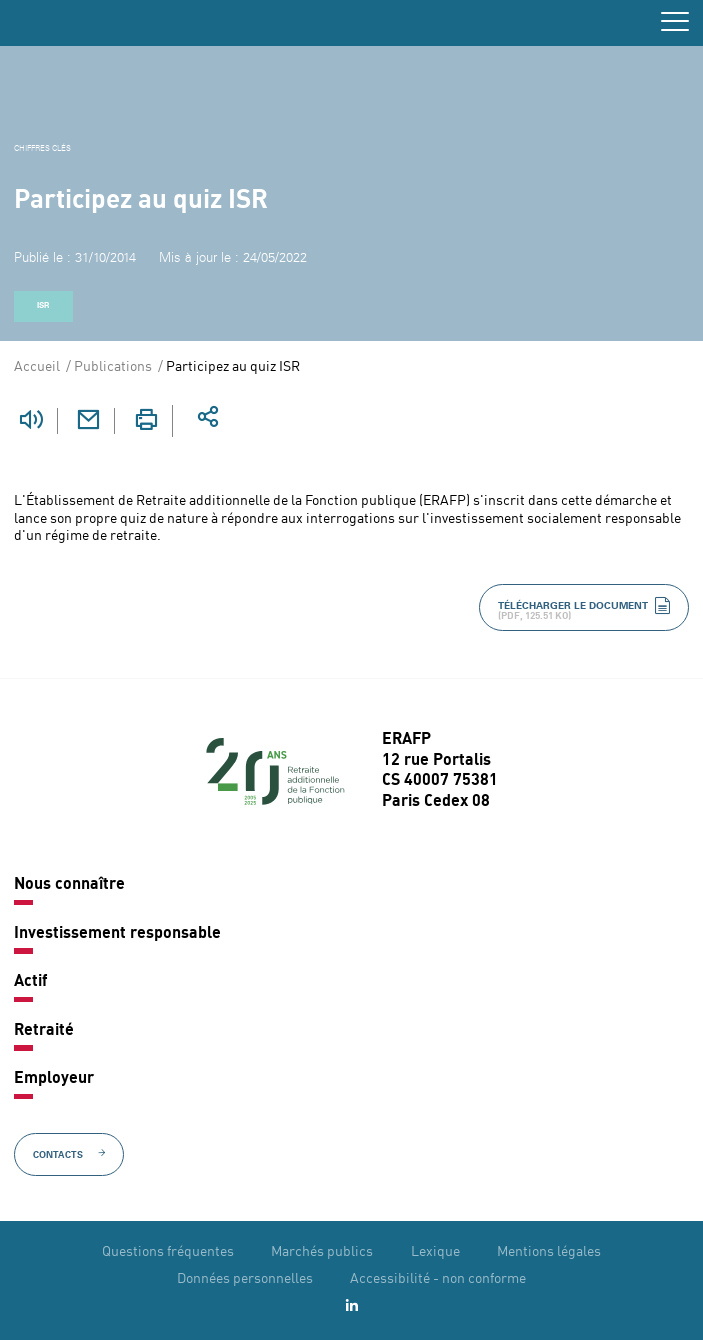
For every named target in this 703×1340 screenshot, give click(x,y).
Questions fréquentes (168, 1252)
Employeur (54, 1079)
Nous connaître (69, 885)
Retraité (44, 1031)
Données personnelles (245, 1279)
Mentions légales (549, 1252)
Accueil (37, 367)
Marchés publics (322, 1252)
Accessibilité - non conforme (438, 1279)
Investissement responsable (117, 934)
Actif (30, 982)
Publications (113, 367)
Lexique (435, 1252)
